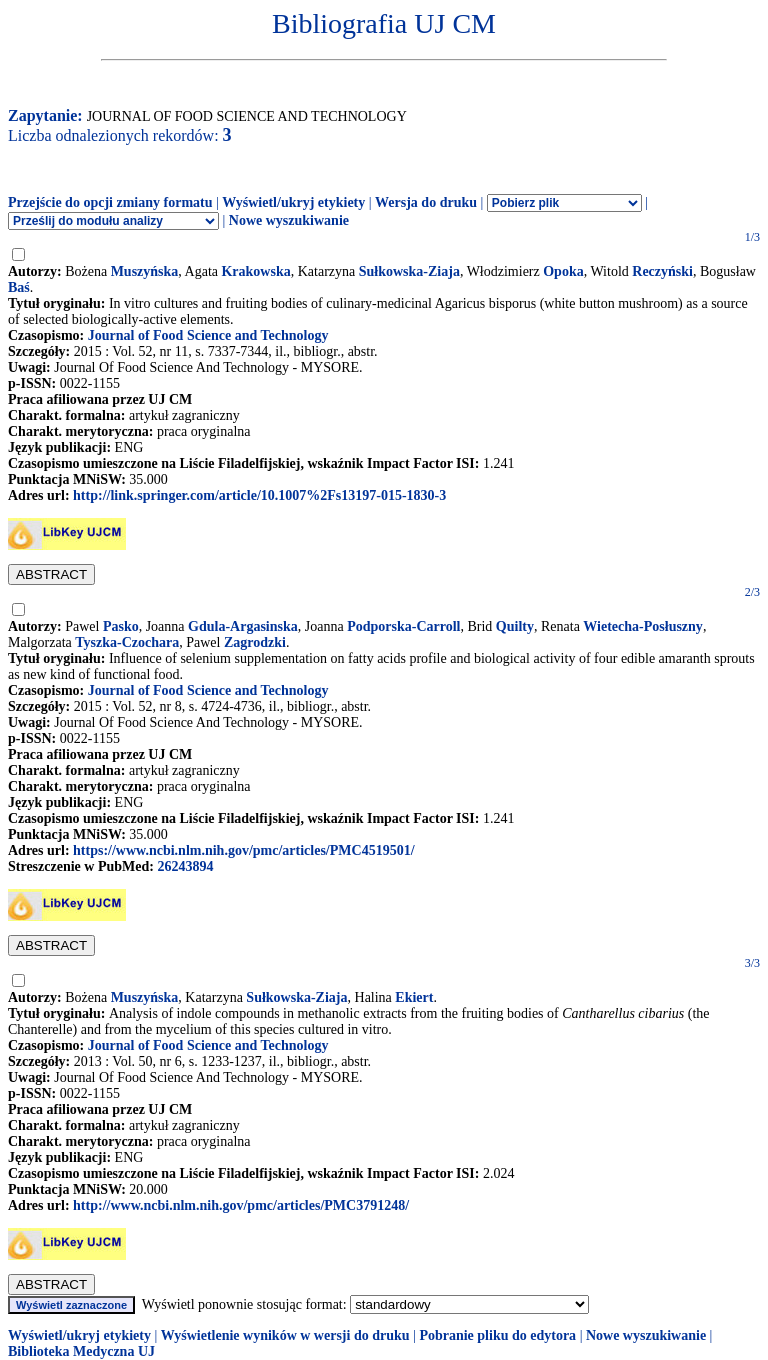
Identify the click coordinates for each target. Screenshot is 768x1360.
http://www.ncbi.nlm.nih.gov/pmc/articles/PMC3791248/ (241, 1205)
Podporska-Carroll (403, 626)
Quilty (515, 626)
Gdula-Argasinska (243, 626)
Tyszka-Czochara (127, 642)
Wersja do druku (426, 202)
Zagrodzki (255, 642)
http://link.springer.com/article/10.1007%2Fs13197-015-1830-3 (259, 495)
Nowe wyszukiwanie (289, 220)
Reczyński (662, 271)
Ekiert (414, 997)
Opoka (563, 271)
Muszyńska (145, 271)
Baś (19, 287)
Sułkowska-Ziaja (409, 271)
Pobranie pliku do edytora (497, 1335)
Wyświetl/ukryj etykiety (293, 202)
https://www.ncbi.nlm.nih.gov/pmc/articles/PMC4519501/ (243, 850)
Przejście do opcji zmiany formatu (110, 202)
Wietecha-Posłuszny (643, 626)
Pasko (121, 626)
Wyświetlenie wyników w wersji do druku (285, 1335)
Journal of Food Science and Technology (208, 335)
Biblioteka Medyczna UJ (81, 1351)
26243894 (185, 866)
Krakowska (255, 271)
